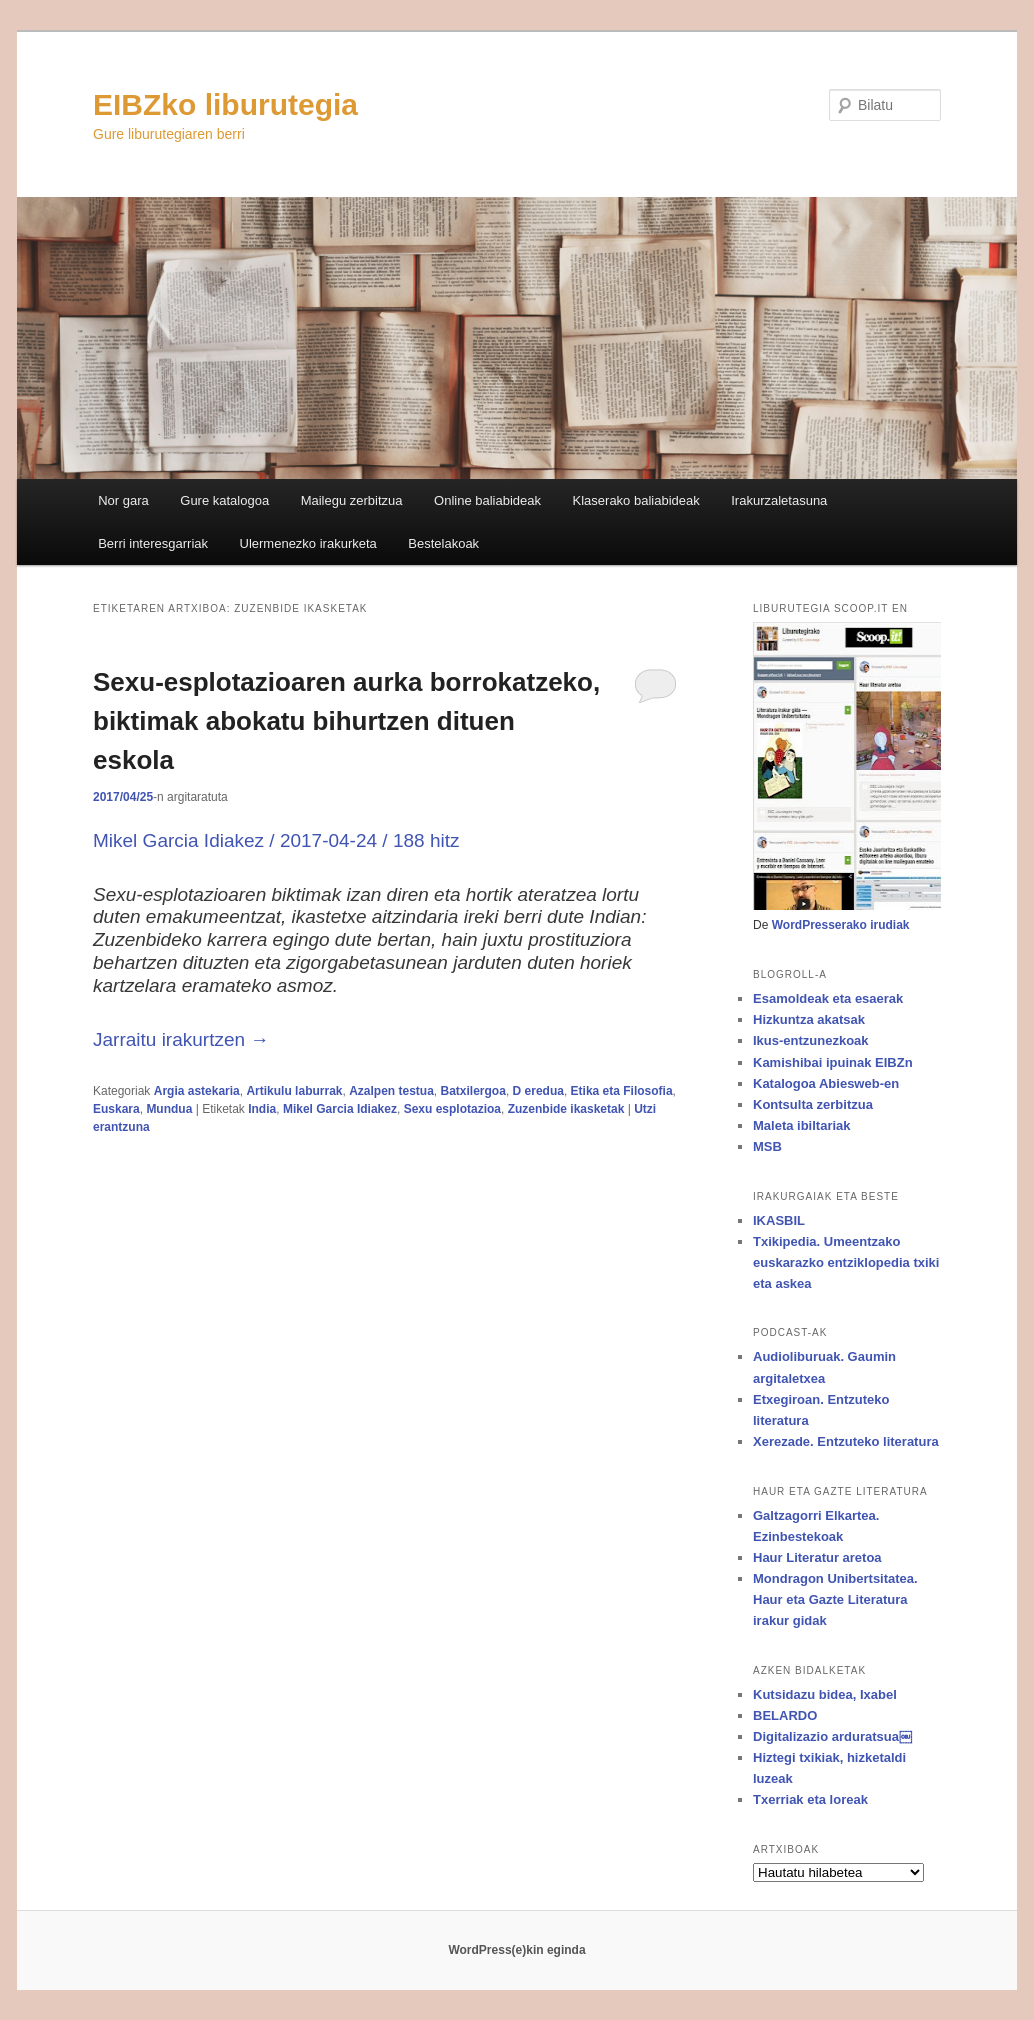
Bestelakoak (443, 543)
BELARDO (785, 1715)
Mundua (169, 1109)
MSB (767, 1146)
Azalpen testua (391, 1091)
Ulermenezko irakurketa (308, 543)
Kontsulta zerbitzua (813, 1104)
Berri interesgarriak (153, 543)
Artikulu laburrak (294, 1091)
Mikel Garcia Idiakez (340, 1109)
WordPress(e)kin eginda (516, 1950)
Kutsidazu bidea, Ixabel (825, 1694)
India (262, 1109)
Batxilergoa (473, 1091)
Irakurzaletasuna (779, 500)
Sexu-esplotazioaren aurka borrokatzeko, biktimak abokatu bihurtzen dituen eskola (346, 721)
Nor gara (123, 500)
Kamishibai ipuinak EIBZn (833, 1062)
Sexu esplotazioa (452, 1109)
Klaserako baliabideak (636, 500)
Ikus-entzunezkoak (811, 1040)
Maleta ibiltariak (802, 1125)
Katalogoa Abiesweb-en (826, 1083)
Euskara (116, 1109)
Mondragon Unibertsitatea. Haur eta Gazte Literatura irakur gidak (835, 1599)
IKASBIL (779, 1220)
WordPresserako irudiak (841, 925)
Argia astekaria (197, 1091)
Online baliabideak (487, 500)
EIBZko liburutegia (225, 104)
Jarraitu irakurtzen (181, 1039)
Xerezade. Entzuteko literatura (846, 1441)
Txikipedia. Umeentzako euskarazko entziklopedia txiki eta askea (846, 1262)
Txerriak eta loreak (810, 1799)
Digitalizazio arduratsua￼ (832, 1736)
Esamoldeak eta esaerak (828, 998)
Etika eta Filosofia (622, 1091)
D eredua (538, 1091)
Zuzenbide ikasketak (566, 1109)
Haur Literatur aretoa (817, 1557)
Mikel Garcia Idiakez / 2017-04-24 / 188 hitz (276, 840)
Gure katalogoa (224, 500)
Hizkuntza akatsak (809, 1019)
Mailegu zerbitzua (352, 500)
